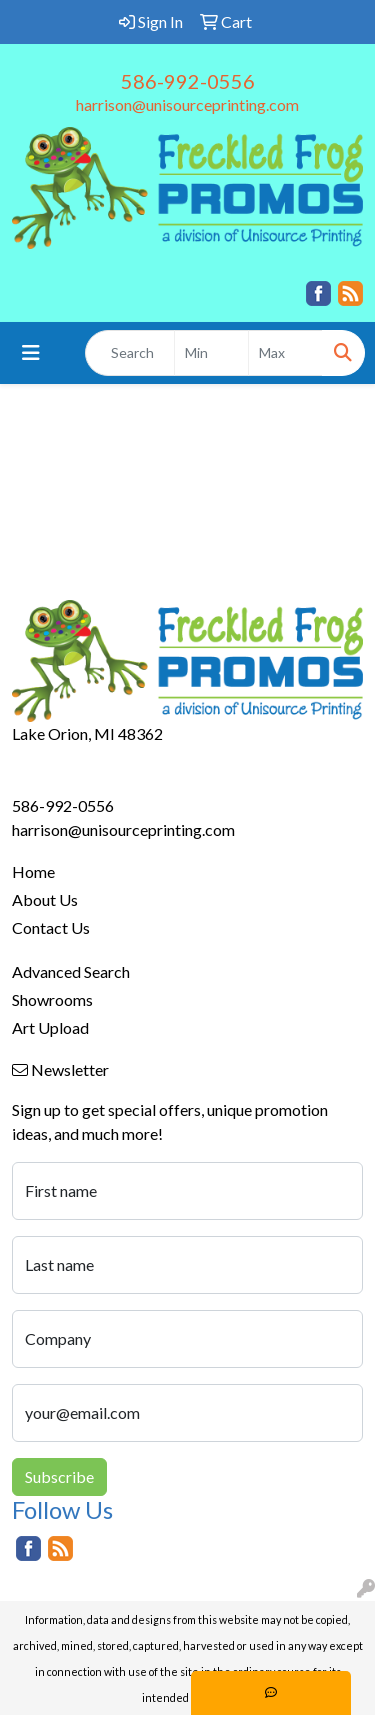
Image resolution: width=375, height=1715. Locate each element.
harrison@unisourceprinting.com (187, 104)
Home (33, 871)
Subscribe (59, 1476)
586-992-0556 (188, 81)
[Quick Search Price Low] (211, 353)
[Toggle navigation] (31, 352)
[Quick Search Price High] (285, 353)
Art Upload (50, 1027)
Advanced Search (71, 971)
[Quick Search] (130, 353)
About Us (45, 899)
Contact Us (51, 927)
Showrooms (52, 999)
